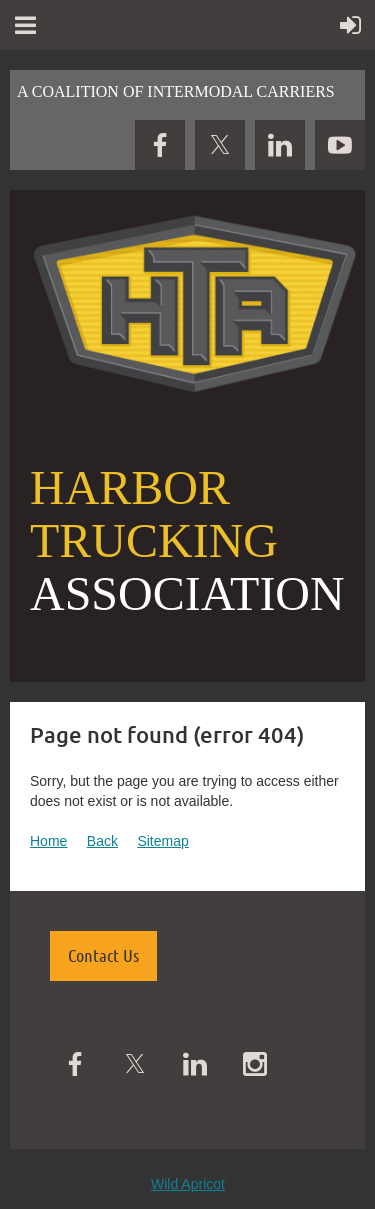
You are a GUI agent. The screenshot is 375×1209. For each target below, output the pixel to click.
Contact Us (103, 955)
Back (102, 841)
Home (48, 841)
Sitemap (162, 841)
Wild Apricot (188, 1184)
